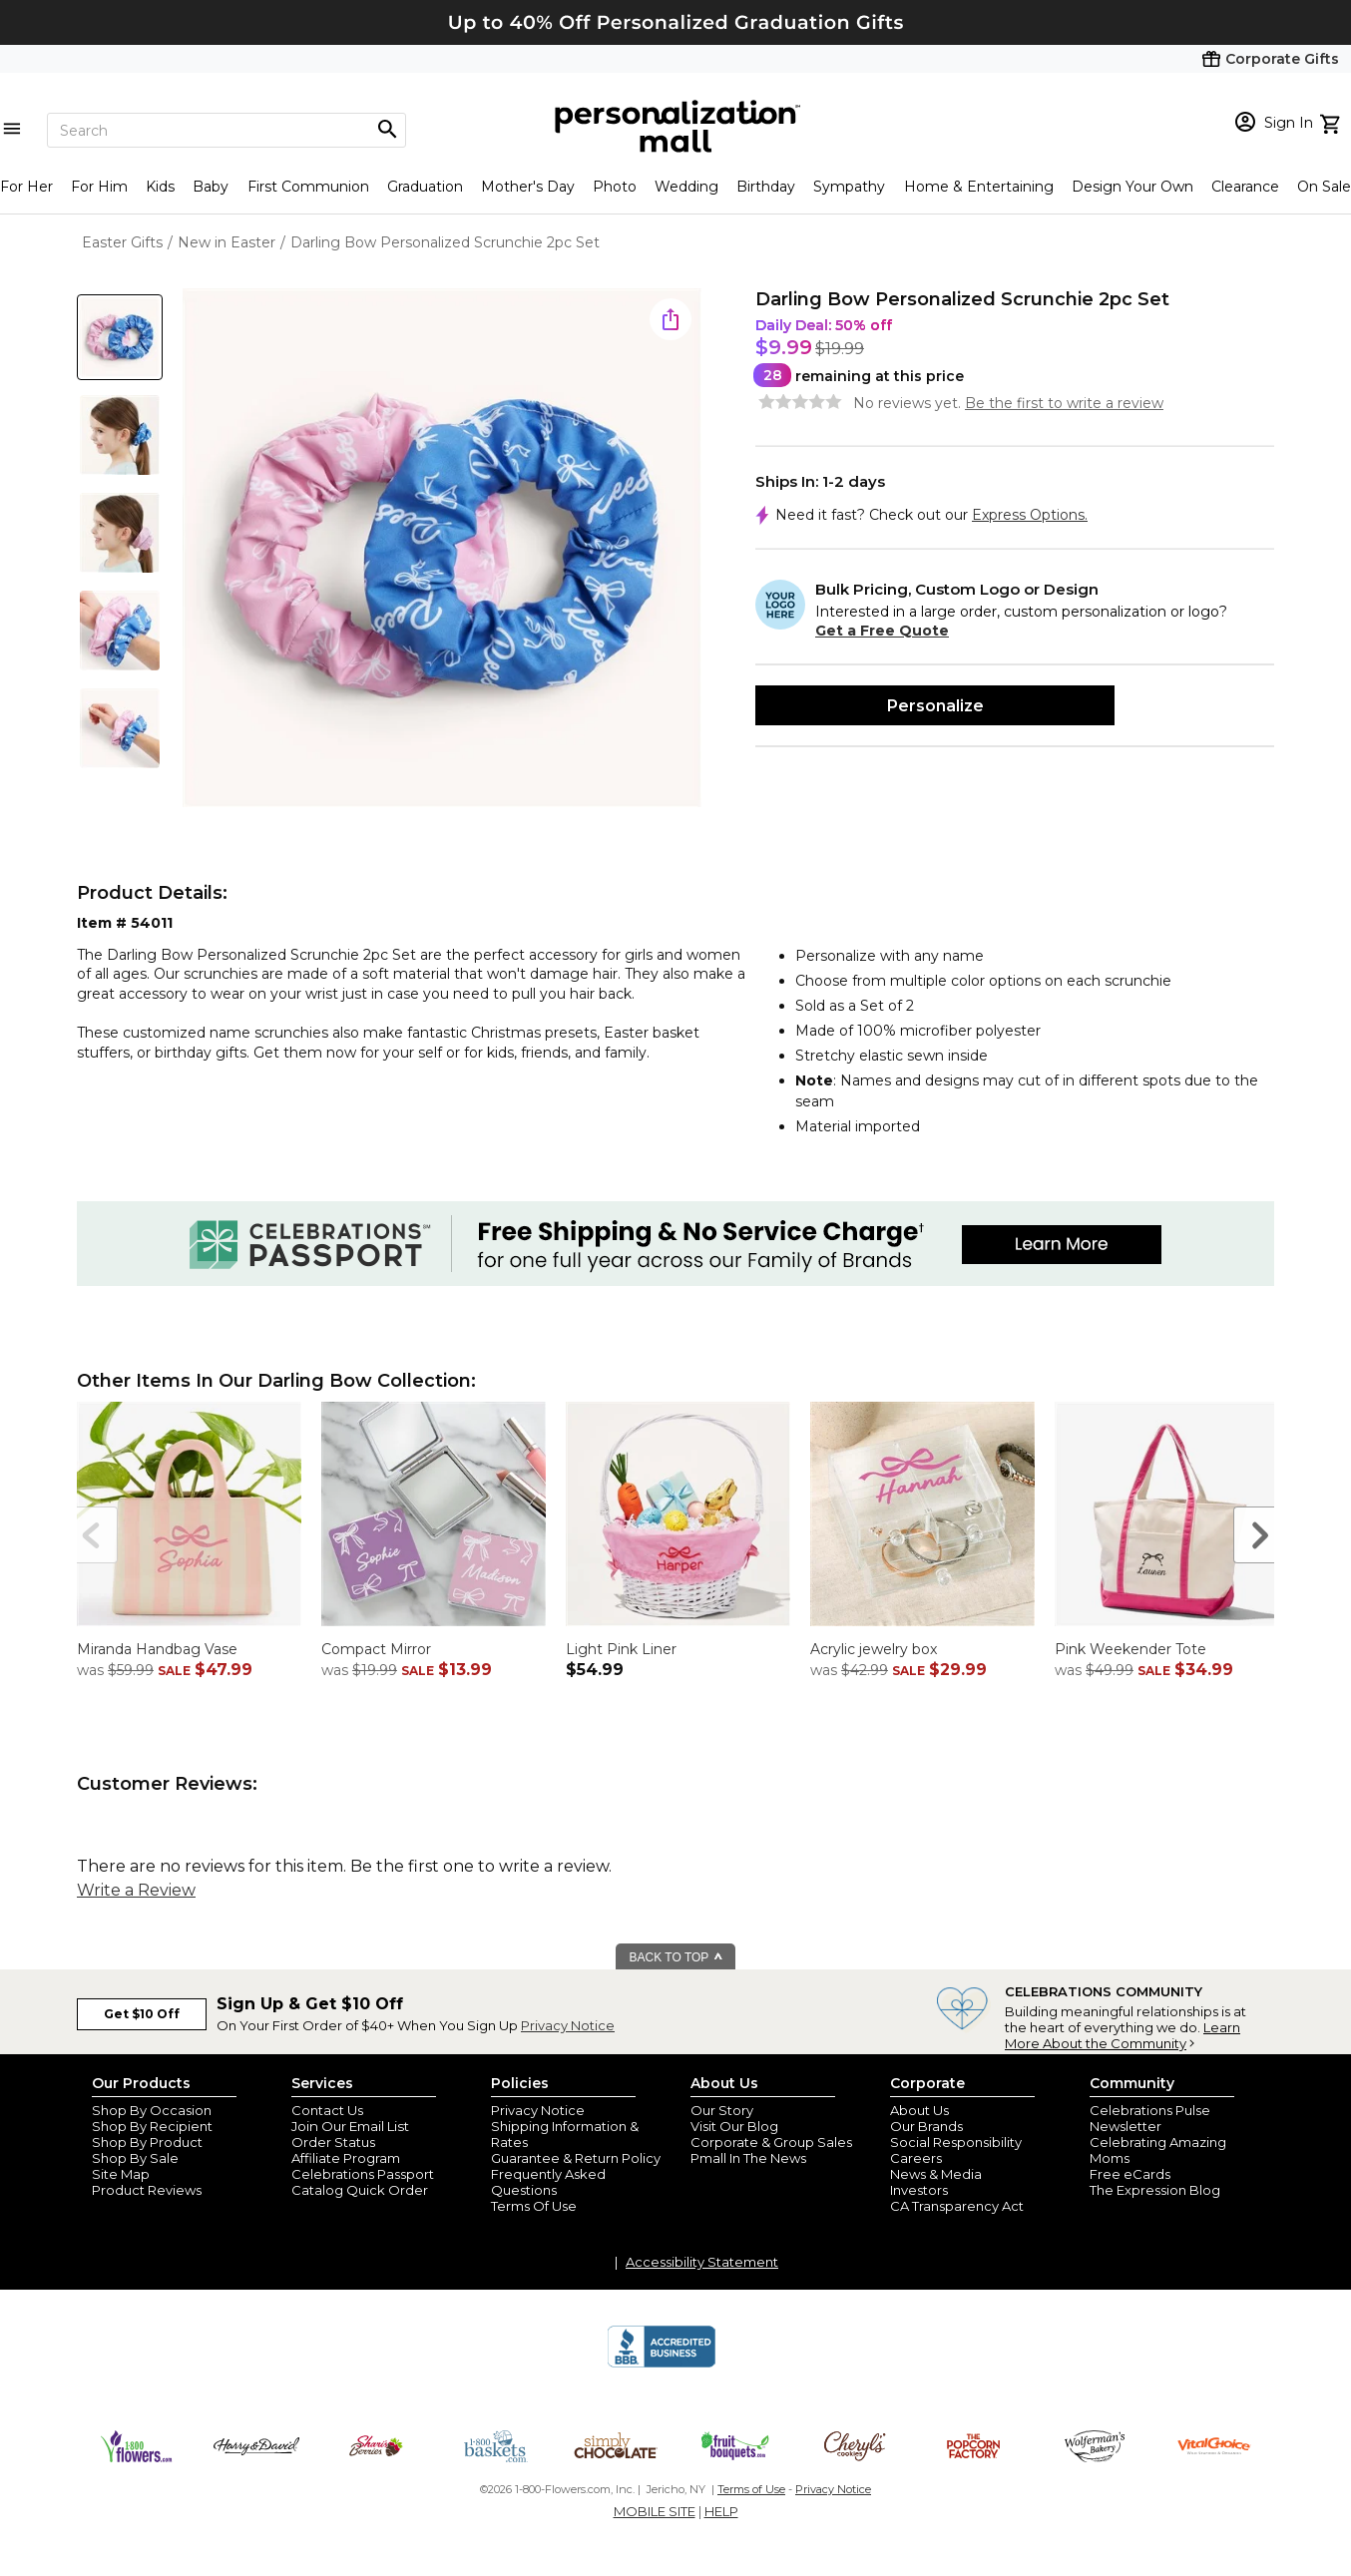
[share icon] (670, 319)
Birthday (765, 187)
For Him (99, 187)
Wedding (686, 187)
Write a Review (136, 1890)
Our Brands (926, 2126)
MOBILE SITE (654, 2511)
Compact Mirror (376, 1649)
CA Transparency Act (957, 2206)
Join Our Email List (350, 2126)
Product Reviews (147, 2190)
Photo (615, 187)
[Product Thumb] (120, 337)
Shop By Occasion (152, 2110)
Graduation (425, 187)
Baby (210, 187)
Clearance (1245, 187)
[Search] (226, 130)
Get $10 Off (142, 2013)
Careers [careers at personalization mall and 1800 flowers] (916, 2158)
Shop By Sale (135, 2158)
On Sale (1324, 187)
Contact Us (327, 2110)
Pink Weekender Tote (1130, 1649)
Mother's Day (528, 187)
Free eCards (1130, 2174)
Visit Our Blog (734, 2126)
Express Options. (1030, 515)
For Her (26, 187)
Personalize (935, 705)
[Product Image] (442, 549)
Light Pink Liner (621, 1649)
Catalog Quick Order (359, 2190)
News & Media (936, 2174)
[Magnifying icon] (387, 130)
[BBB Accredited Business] (661, 2364)
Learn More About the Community (1122, 2035)
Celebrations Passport (362, 2174)
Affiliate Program (345, 2158)
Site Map (121, 2174)
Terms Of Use (534, 2206)
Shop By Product (147, 2142)
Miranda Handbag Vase (157, 1649)
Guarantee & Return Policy (576, 2158)
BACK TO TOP (677, 1957)
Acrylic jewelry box (873, 1649)
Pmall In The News (748, 2158)
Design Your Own (1132, 187)
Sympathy (849, 187)
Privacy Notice (568, 2025)
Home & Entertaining (979, 187)
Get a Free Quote (882, 631)
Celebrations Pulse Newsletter (1150, 2118)
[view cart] (1332, 122)
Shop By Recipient (152, 2126)
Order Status (333, 2142)
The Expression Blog (1155, 2190)
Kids (160, 187)
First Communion (308, 187)
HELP (721, 2511)
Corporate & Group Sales (771, 2142)
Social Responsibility (956, 2142)
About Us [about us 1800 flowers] (919, 2110)
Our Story (721, 2110)
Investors (919, 2190)
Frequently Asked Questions (548, 2182)
